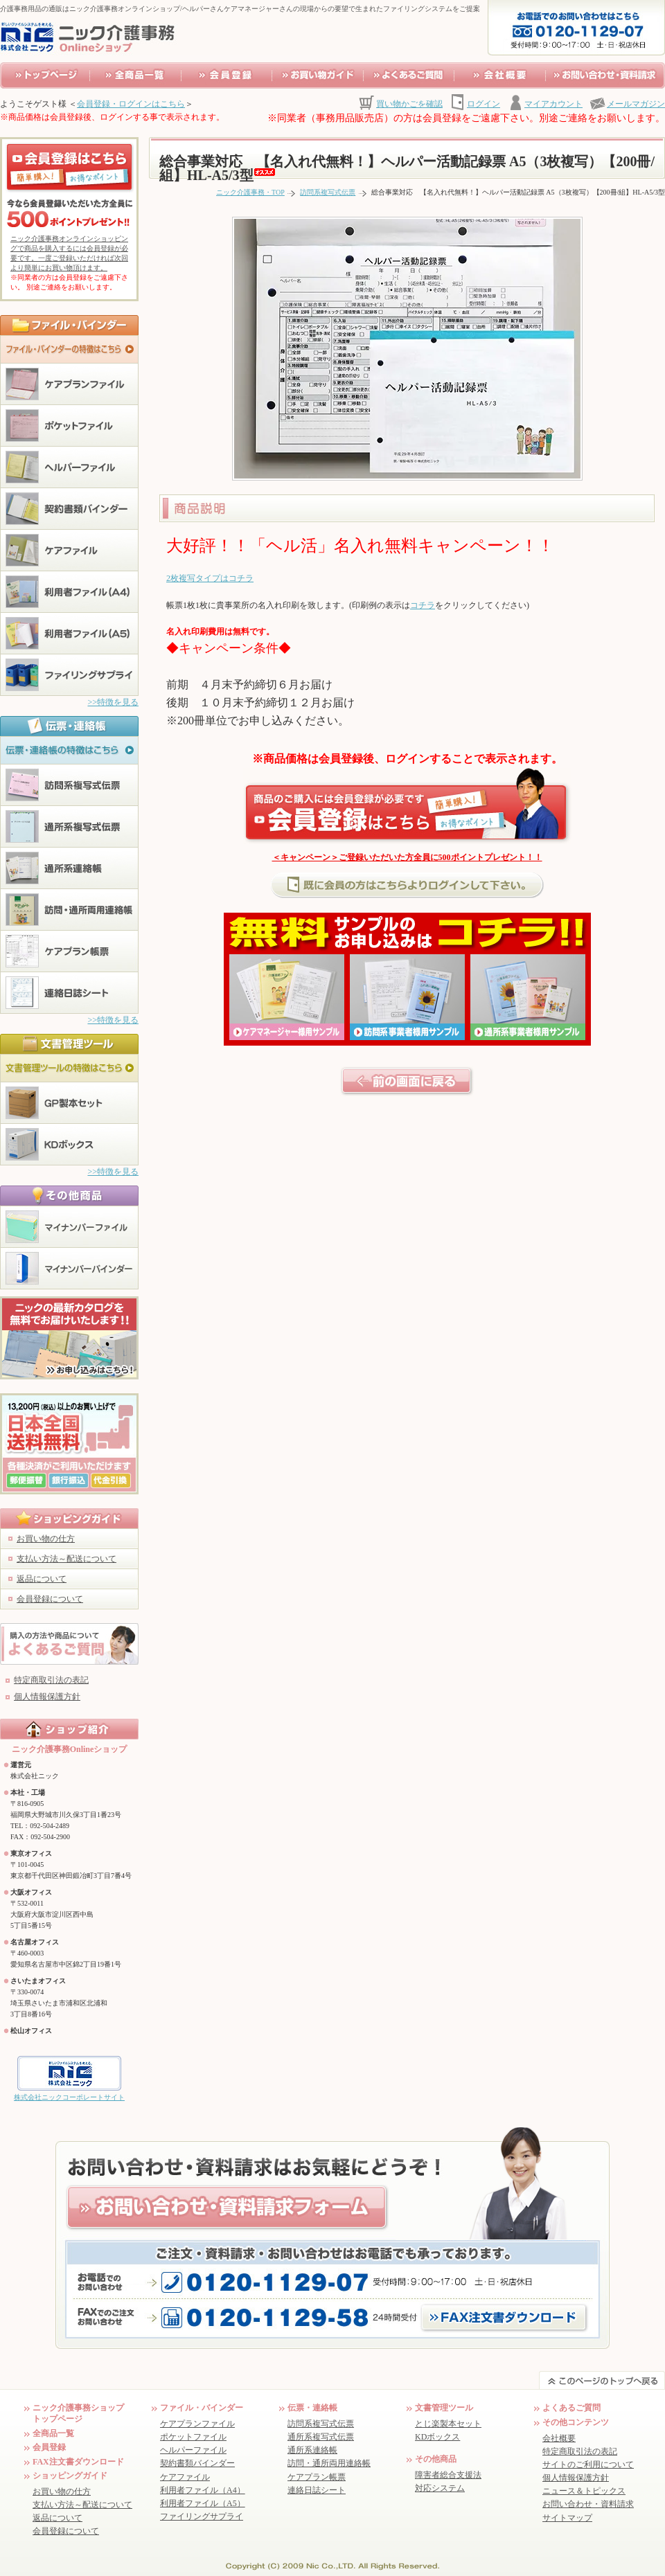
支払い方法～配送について (66, 1559)
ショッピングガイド (70, 2475)
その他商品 (435, 2459)
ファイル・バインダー (201, 2408)
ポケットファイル (193, 2437)
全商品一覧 (53, 2433)
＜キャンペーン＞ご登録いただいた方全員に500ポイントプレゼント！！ (407, 857)
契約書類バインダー (197, 2463)
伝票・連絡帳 (312, 2408)
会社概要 (559, 2438)
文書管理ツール (444, 2408)
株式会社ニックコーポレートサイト (69, 2097)
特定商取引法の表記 (51, 1680)
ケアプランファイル (197, 2424)
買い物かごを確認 (409, 104)
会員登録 (49, 2447)
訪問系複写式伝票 (327, 192)
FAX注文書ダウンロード (78, 2462)
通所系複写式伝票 (320, 2437)
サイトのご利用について (588, 2464)
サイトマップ (567, 2518)
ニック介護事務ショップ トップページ (78, 2413)
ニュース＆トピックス (584, 2491)
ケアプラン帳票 (316, 2477)
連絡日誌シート (316, 2490)
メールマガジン (636, 104)
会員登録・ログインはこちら (131, 104)
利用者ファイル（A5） (202, 2503)
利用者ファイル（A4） (202, 2490)
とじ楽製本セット (448, 2424)
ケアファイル (185, 2477)
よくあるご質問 (571, 2408)
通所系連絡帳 (312, 2450)
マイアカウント (553, 104)
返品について (41, 1579)
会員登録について (50, 1599)
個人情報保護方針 (47, 1696)
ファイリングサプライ (201, 2516)
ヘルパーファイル (193, 2450)
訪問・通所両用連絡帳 (329, 2463)
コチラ (422, 605)
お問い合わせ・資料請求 (588, 2504)
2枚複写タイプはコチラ (210, 578)
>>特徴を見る (113, 702)
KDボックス (437, 2437)
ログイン (483, 104)
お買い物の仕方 (46, 1539)
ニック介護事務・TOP (250, 192)
